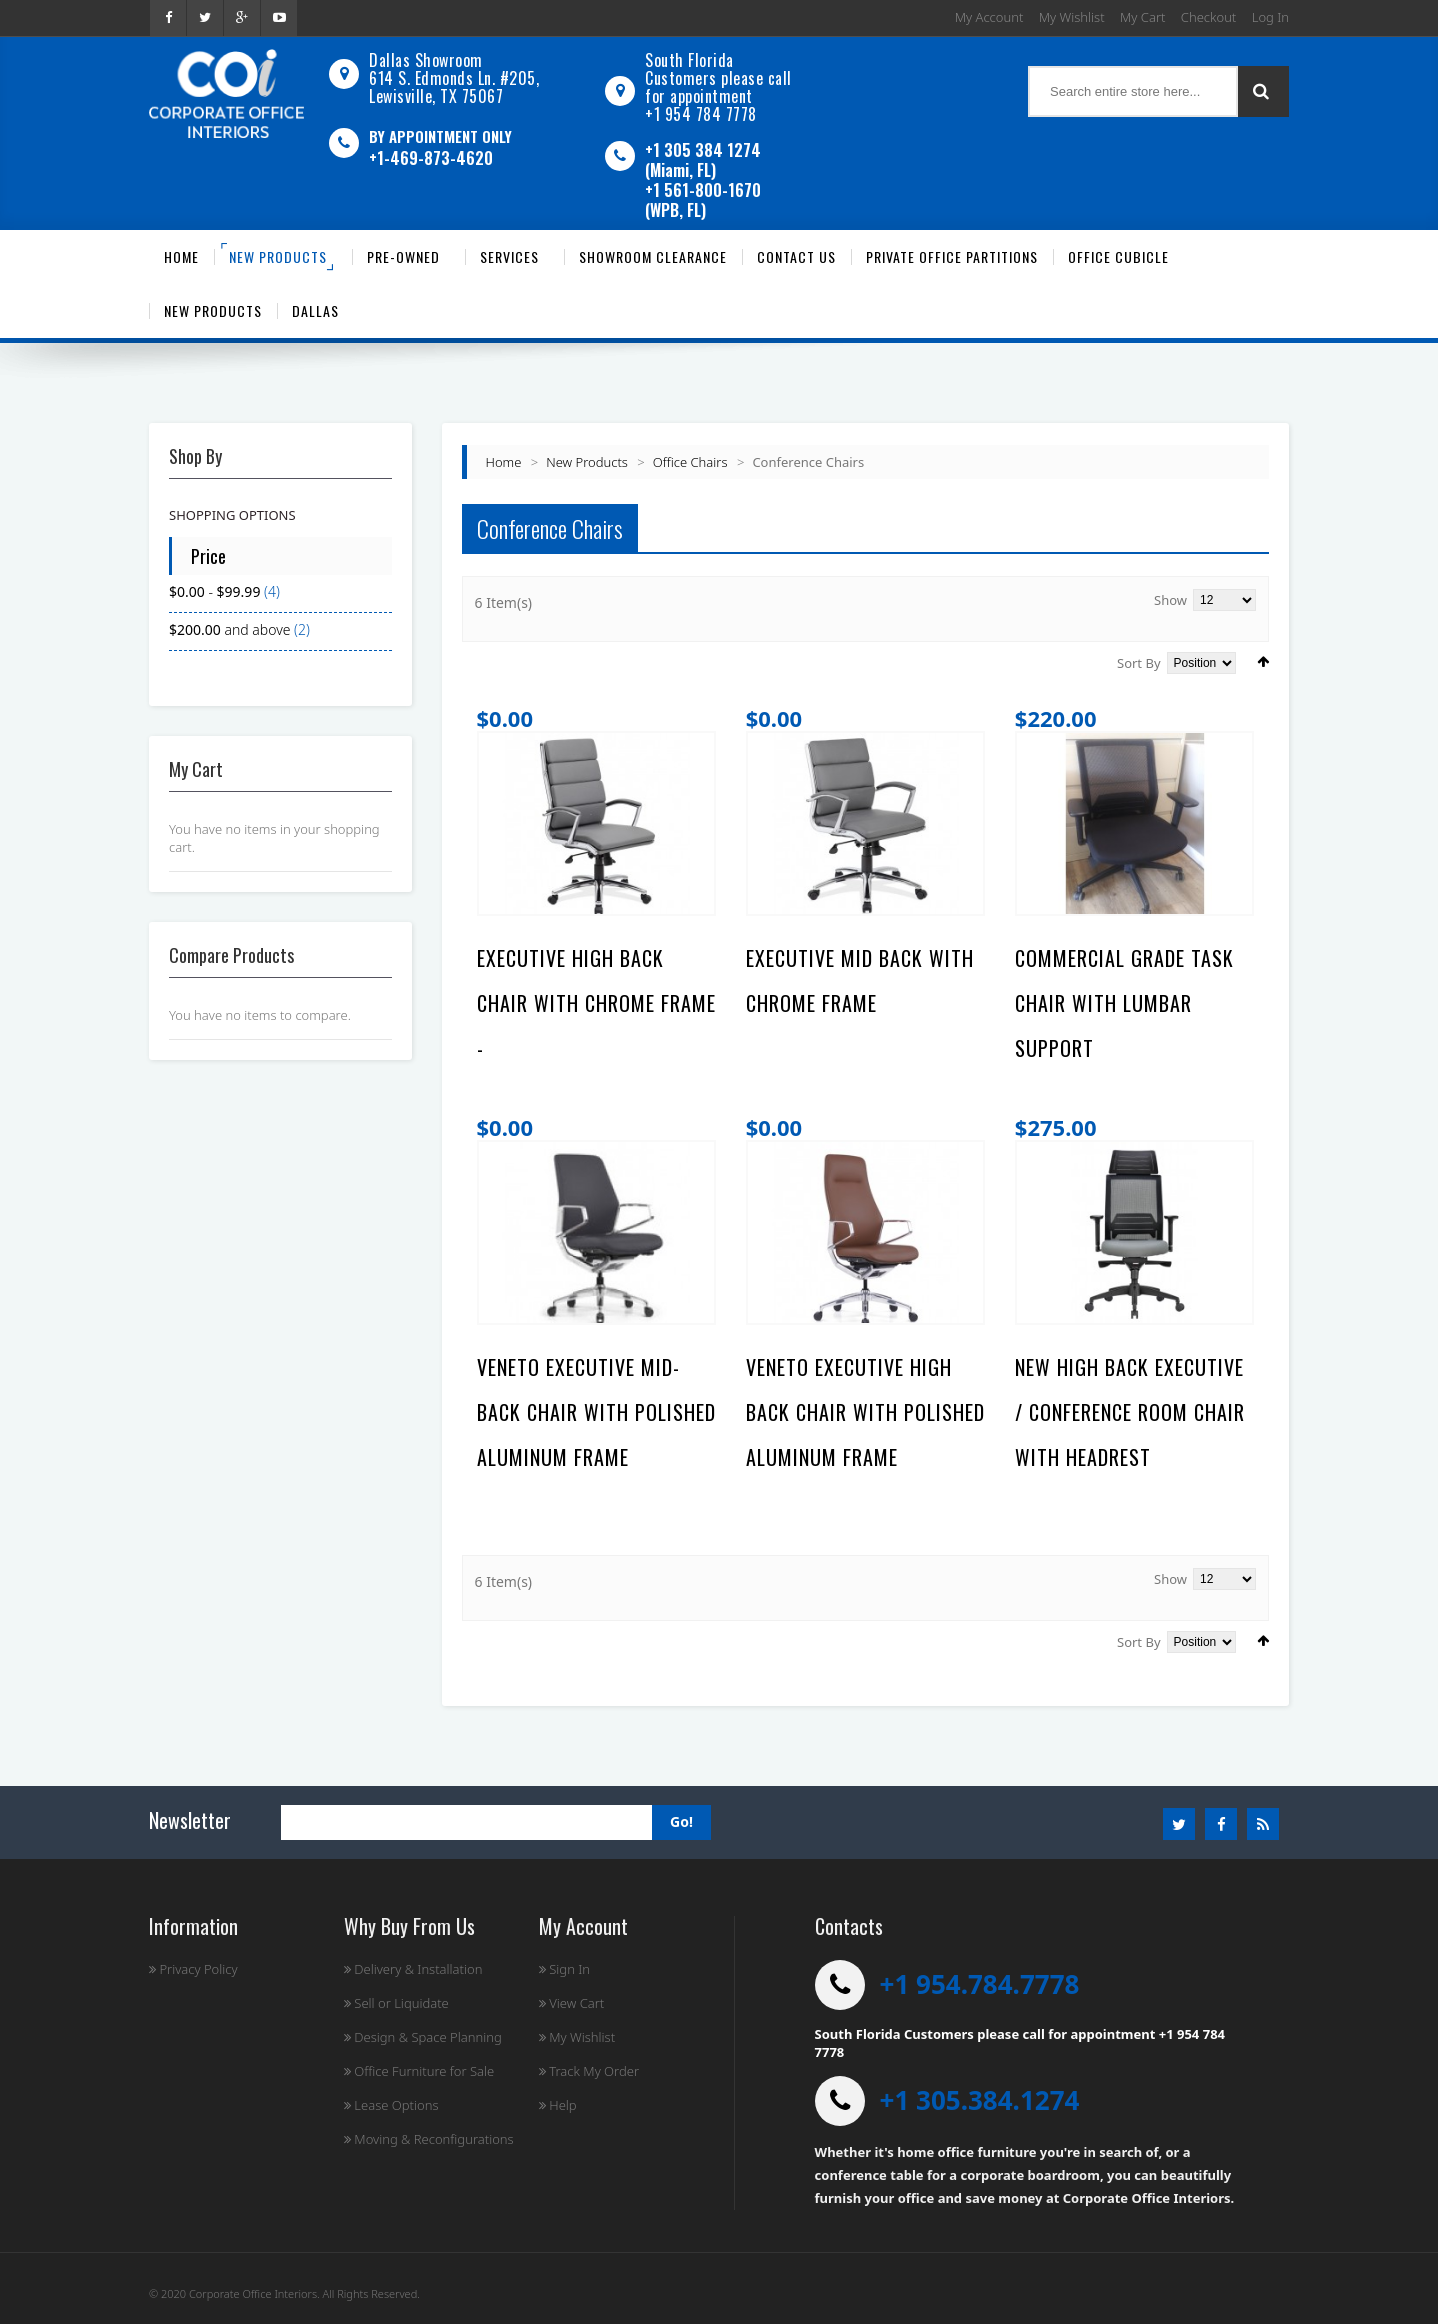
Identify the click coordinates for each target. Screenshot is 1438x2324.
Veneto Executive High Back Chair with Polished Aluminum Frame (865, 1412)
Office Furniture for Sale (419, 2071)
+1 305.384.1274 (980, 2100)
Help (558, 2105)
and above (229, 629)
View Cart (571, 2003)
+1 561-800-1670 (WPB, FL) (703, 200)
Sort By (1139, 663)
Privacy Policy (193, 1969)
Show (1170, 600)
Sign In (564, 1969)
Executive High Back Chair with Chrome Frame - (596, 1003)
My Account (989, 17)
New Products (587, 462)
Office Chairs (690, 462)
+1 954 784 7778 (701, 114)
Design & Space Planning (423, 2037)
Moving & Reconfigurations (429, 2139)
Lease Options (391, 2105)
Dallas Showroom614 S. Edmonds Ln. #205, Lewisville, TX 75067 (454, 78)
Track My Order (589, 2071)
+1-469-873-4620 (431, 158)
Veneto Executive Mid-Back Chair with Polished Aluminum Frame (596, 1412)
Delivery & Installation (413, 1969)
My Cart (1142, 17)
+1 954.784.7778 (980, 1984)
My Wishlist (1072, 17)
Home (504, 462)
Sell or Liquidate (396, 2003)
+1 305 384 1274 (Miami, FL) (703, 160)
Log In (1270, 17)
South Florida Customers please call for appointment (718, 78)
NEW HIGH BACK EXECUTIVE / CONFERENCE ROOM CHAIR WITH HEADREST (1130, 1412)
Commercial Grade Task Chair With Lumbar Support (1124, 1003)
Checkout (1208, 17)
